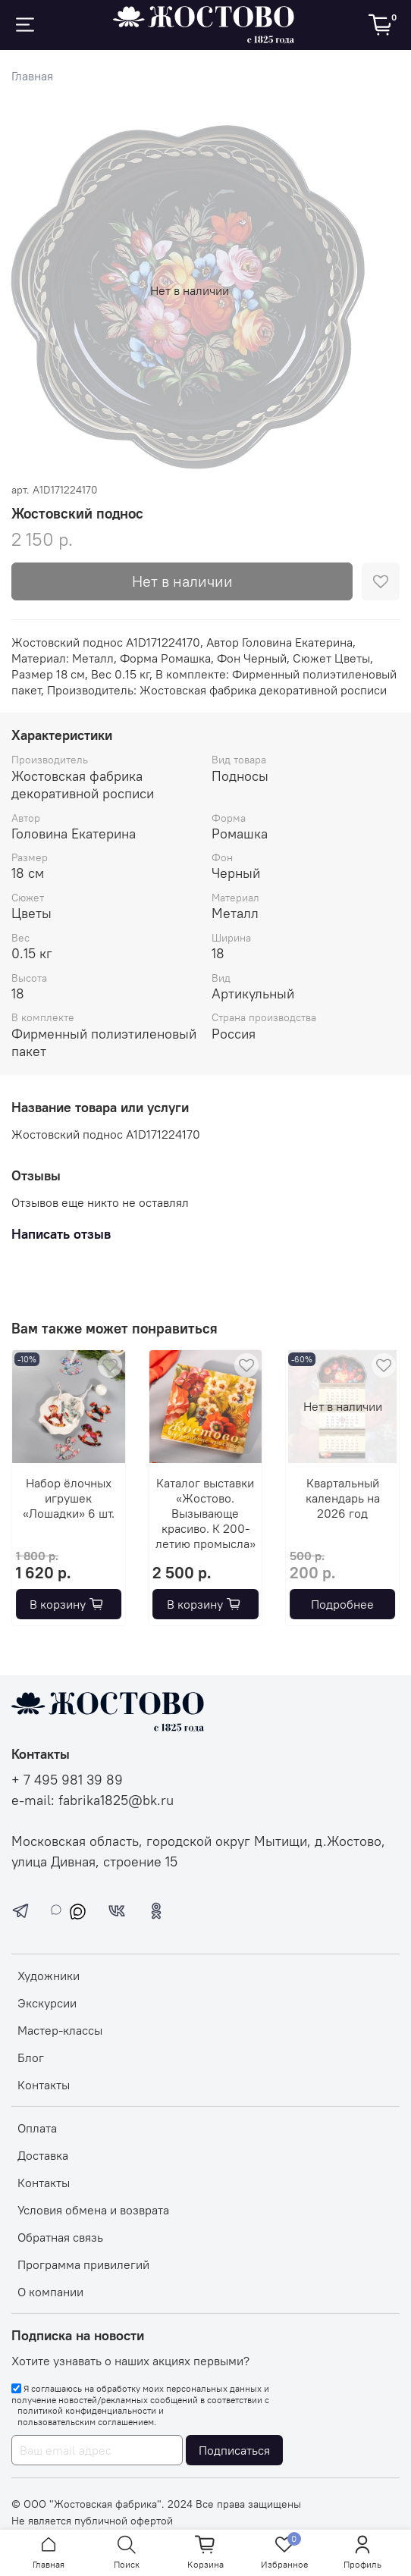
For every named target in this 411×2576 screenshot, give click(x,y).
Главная (32, 75)
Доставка (42, 2155)
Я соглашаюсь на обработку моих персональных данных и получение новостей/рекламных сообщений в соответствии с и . (140, 2405)
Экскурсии (47, 2002)
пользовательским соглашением (85, 2422)
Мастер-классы (59, 2030)
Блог (30, 2057)
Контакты (43, 2084)
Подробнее (342, 1604)
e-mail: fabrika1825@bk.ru (92, 1800)
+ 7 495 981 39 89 (67, 1780)
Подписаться (234, 2450)
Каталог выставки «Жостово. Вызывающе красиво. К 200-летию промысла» (205, 1513)
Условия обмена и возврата (93, 2209)
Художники (48, 1975)
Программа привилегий (83, 2264)
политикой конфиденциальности (86, 2410)
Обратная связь (60, 2237)
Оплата (37, 2128)
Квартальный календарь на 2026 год (343, 1498)
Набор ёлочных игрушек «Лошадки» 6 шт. (69, 1498)
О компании (50, 2291)
